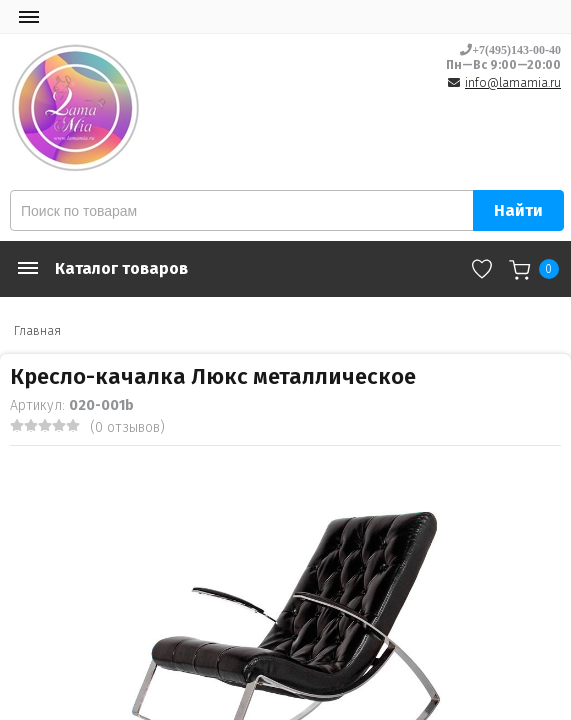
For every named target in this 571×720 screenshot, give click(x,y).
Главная (37, 331)
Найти (518, 210)
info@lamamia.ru (513, 83)
